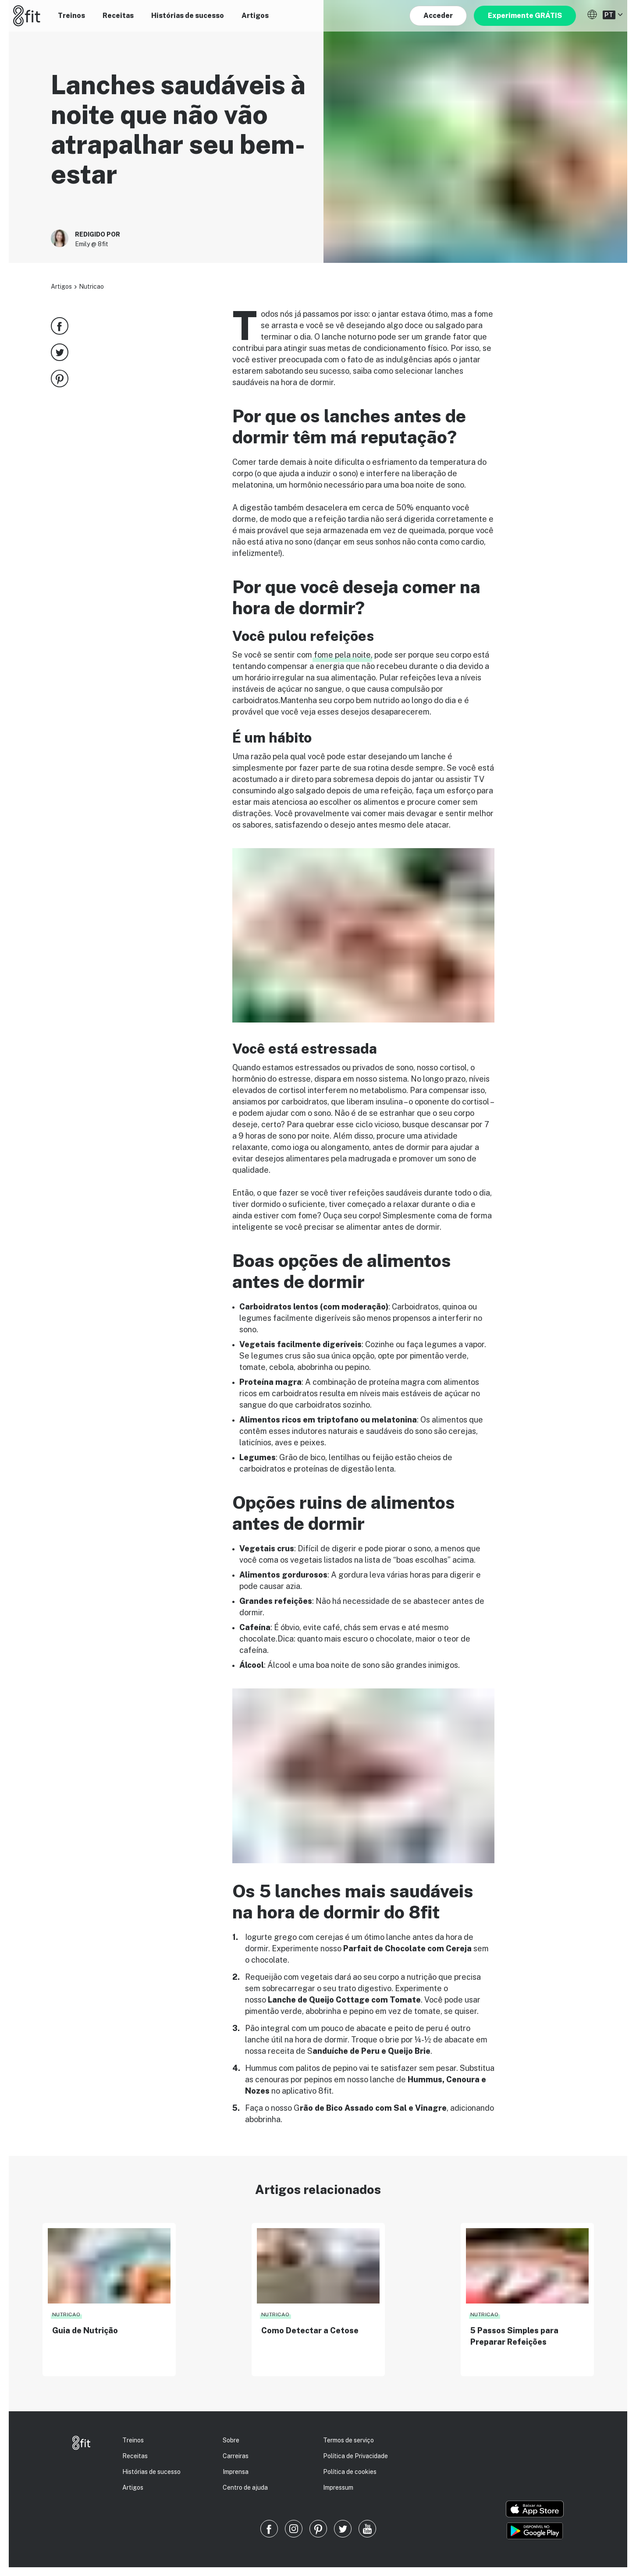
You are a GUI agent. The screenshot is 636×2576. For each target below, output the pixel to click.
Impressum (338, 2487)
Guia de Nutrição (85, 2330)
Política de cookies (350, 2471)
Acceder (438, 15)
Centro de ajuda (245, 2487)
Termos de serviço (348, 2440)
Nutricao (91, 286)
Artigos (255, 15)
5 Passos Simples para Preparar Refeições (514, 2336)
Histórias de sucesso (187, 15)
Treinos (71, 15)
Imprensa (236, 2471)
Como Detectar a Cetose (310, 2330)
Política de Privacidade (355, 2455)
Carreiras (236, 2455)
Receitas (118, 15)
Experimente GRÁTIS (525, 15)
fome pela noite (342, 654)
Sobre (231, 2440)
